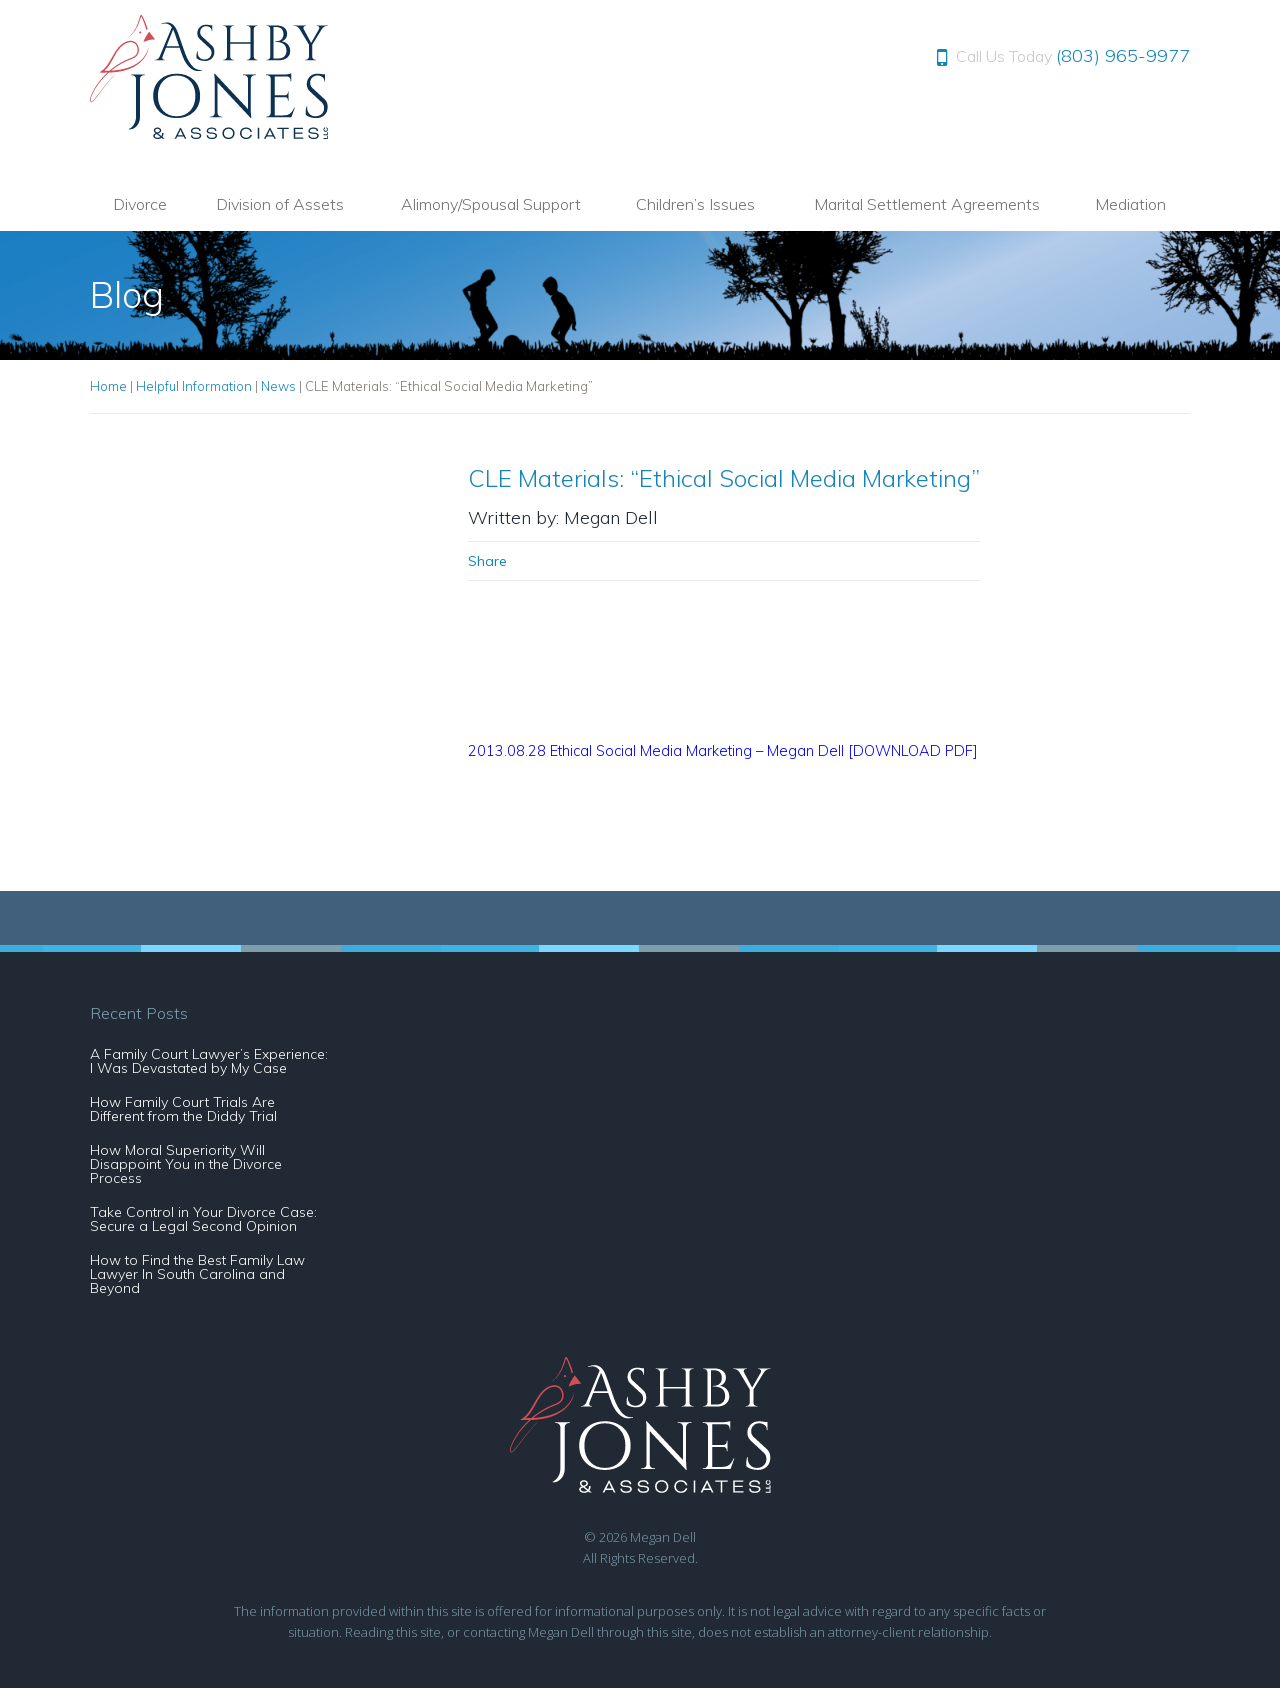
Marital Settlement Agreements (927, 204)
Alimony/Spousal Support (491, 204)
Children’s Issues (695, 204)
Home (108, 386)
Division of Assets (280, 204)
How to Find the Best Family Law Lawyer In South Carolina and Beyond (197, 1274)
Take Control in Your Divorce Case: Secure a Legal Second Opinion (203, 1219)
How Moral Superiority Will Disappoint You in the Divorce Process (186, 1164)
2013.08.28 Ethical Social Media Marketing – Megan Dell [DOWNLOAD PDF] (723, 750)
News (278, 386)
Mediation (1130, 204)
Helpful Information (194, 386)
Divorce (140, 204)
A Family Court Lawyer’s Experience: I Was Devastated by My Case (209, 1061)
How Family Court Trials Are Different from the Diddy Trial (183, 1109)
